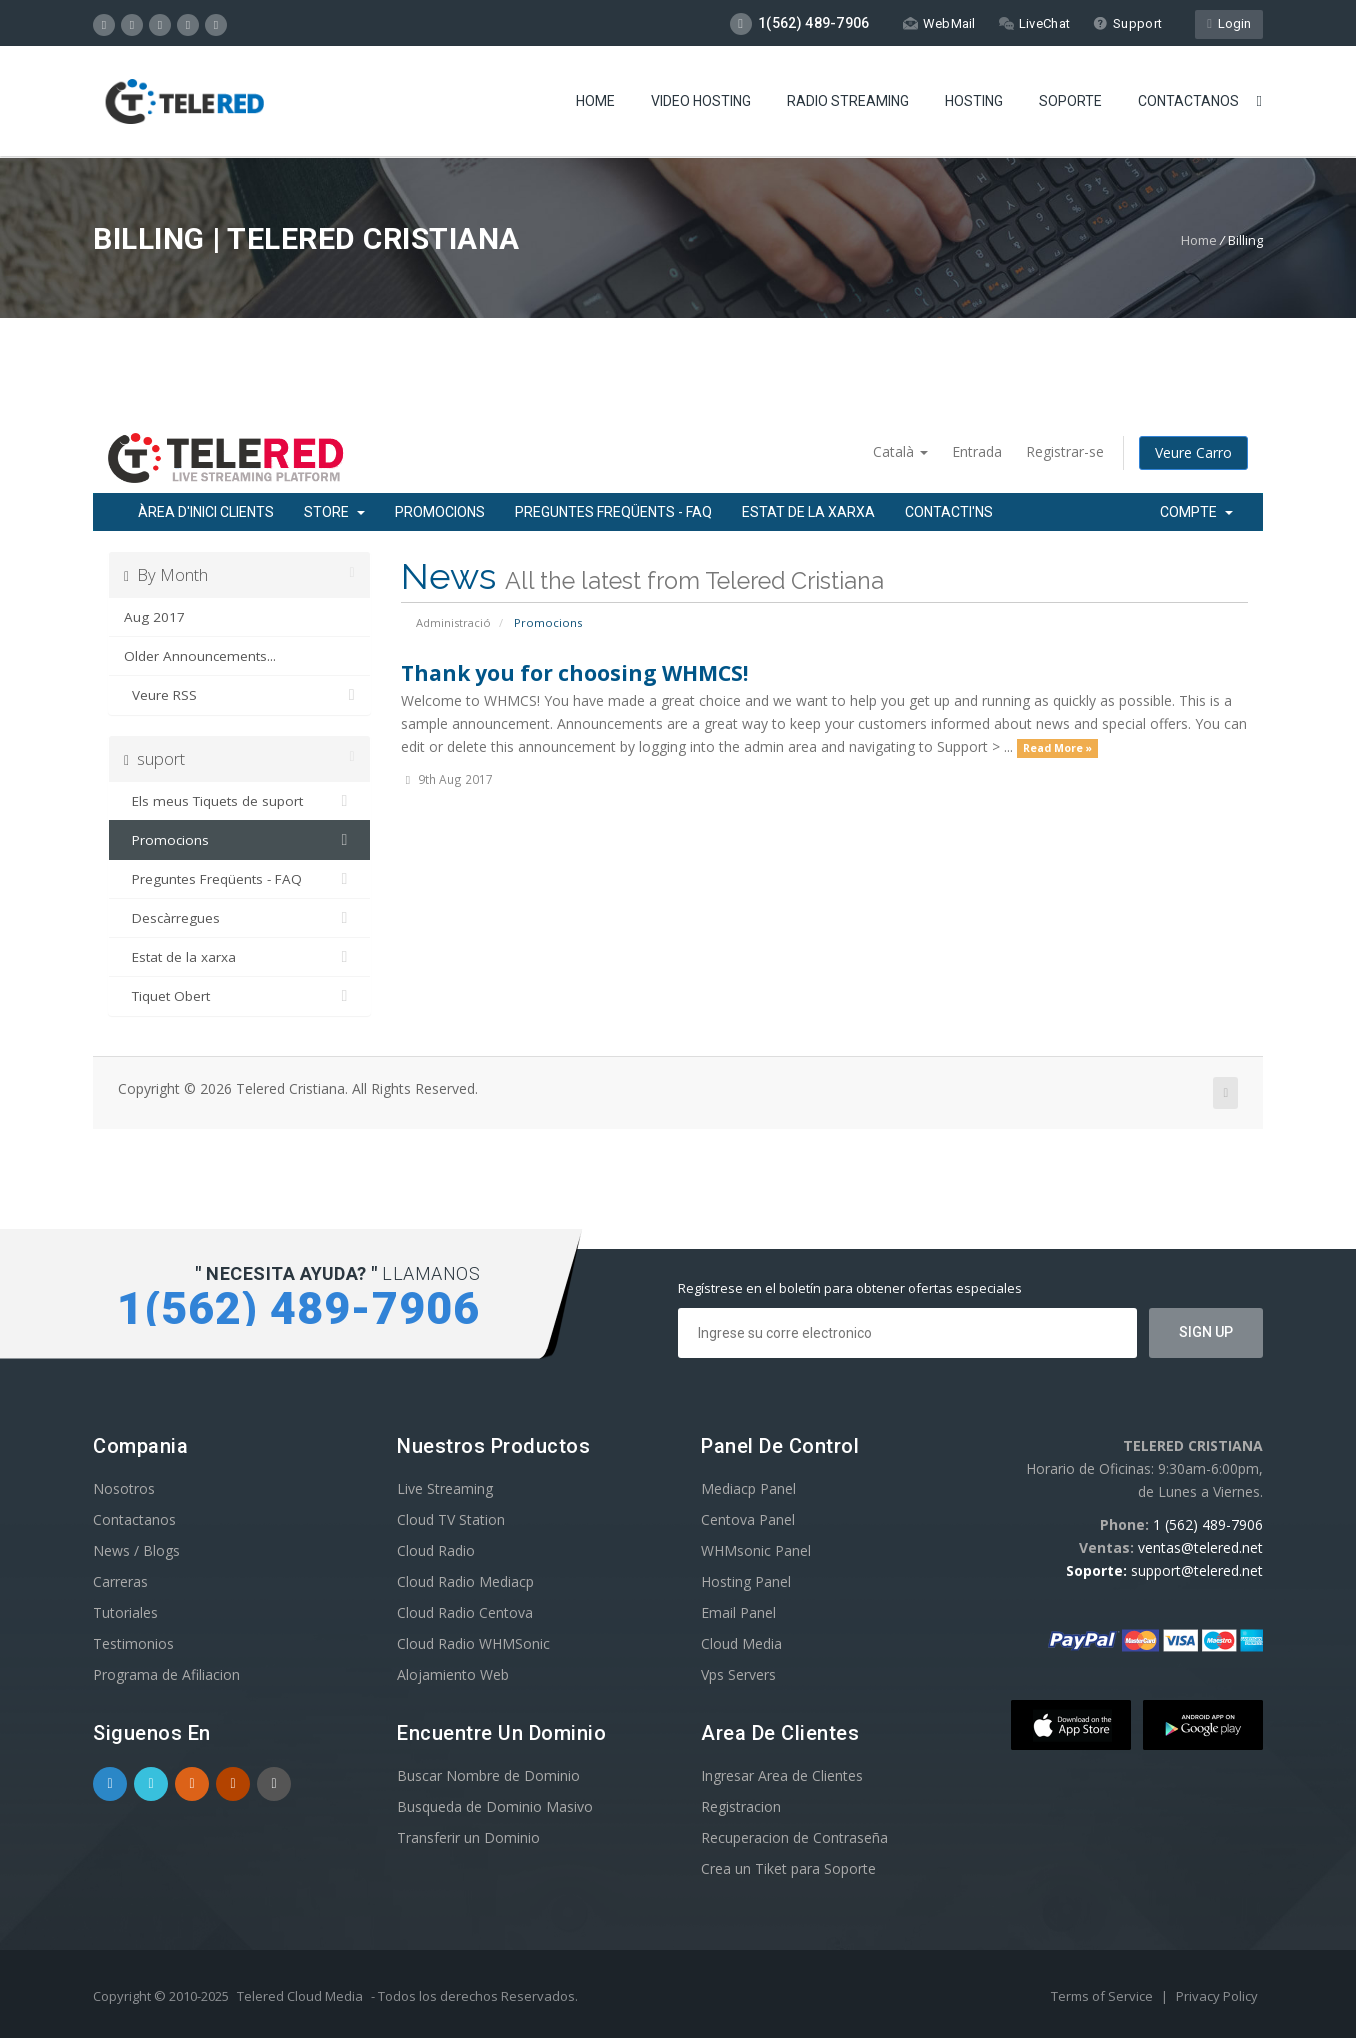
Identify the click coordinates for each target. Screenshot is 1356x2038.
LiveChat (1034, 23)
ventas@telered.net (1200, 1547)
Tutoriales (125, 1612)
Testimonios (133, 1643)
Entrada (977, 451)
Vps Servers (738, 1674)
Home (595, 101)
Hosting (974, 101)
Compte (1196, 512)
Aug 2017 (154, 617)
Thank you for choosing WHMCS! (574, 673)
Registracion (741, 1806)
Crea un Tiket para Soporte (788, 1868)
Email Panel (738, 1612)
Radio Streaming (848, 101)
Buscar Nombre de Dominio (488, 1775)
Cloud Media (741, 1643)
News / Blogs (136, 1550)
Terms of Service (1103, 1996)
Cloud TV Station (451, 1519)
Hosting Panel (746, 1581)
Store (334, 512)
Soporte (1070, 101)
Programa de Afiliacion (166, 1674)
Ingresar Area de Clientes (782, 1775)
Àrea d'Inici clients (206, 512)
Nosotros (124, 1488)
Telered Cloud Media (300, 1996)
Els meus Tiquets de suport (239, 801)
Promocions (440, 512)
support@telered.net (1197, 1570)
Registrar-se (1065, 451)
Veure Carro (1193, 452)
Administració (453, 622)
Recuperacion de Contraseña (794, 1837)
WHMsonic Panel (756, 1550)
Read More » (1057, 748)
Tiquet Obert (239, 996)
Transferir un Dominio (468, 1837)
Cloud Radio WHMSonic (473, 1643)
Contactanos (1188, 101)
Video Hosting (701, 101)
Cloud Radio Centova (465, 1612)
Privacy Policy (1217, 1996)
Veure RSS (239, 695)
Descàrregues (239, 918)
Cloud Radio (436, 1550)
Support (1127, 23)
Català (900, 451)
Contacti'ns (949, 512)
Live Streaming (445, 1488)
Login (1229, 23)
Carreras (120, 1581)
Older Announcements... (200, 656)
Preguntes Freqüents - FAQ (613, 512)
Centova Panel (748, 1519)
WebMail (939, 23)
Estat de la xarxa (808, 512)
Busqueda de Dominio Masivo (495, 1806)
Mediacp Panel (748, 1488)
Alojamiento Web (453, 1674)
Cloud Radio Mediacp (465, 1581)
